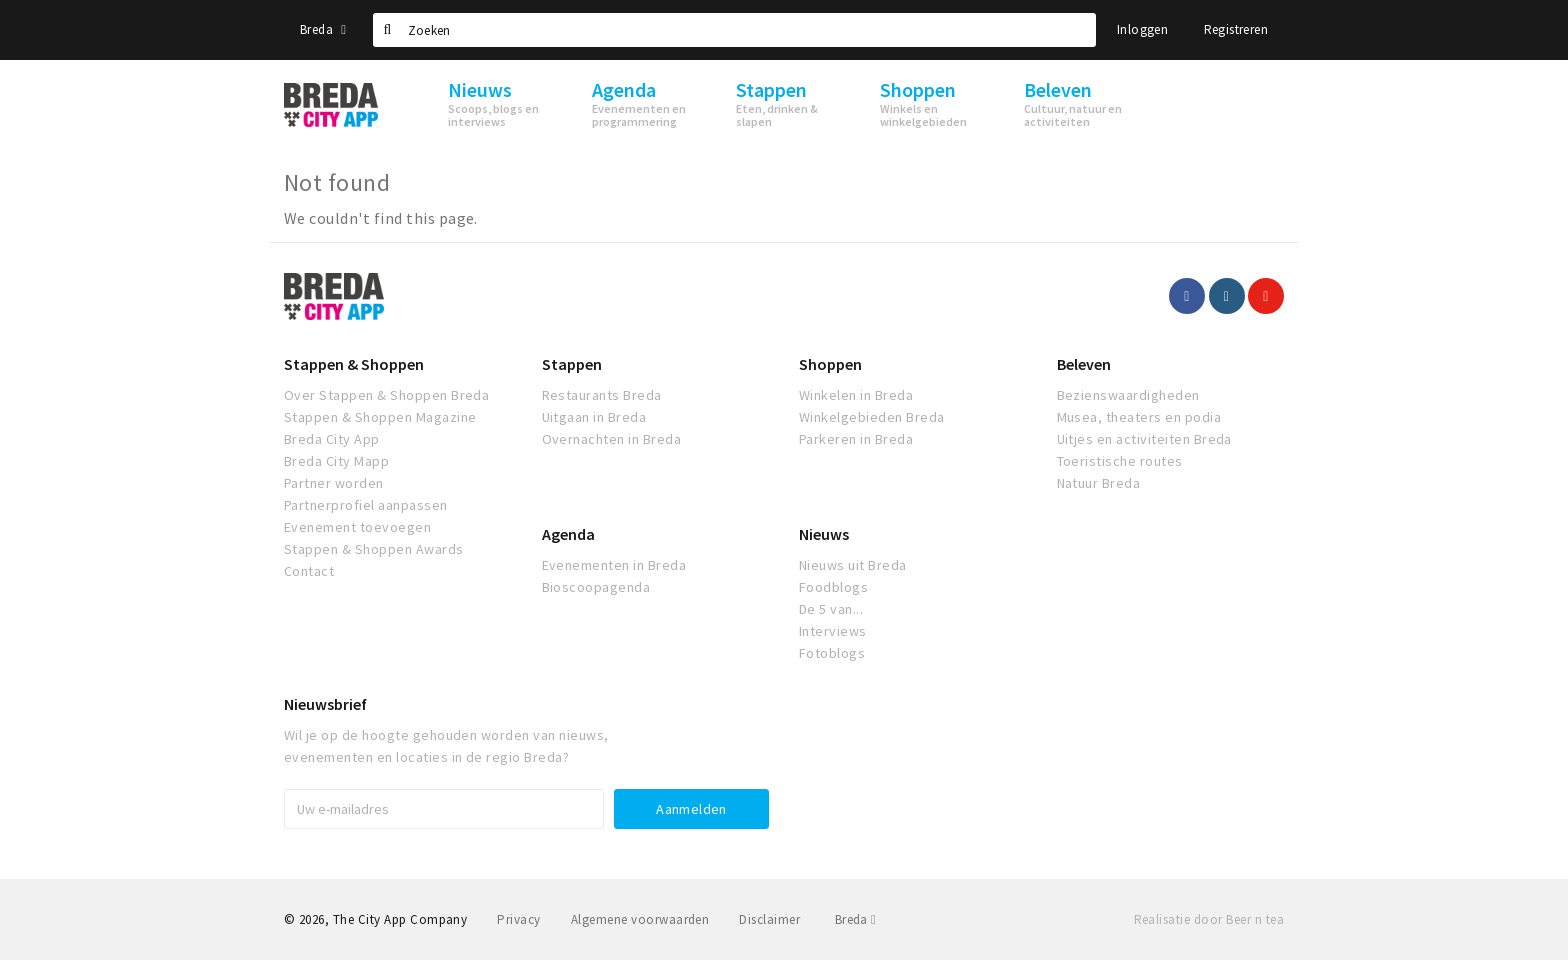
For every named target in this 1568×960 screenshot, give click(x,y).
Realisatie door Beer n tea (1209, 919)
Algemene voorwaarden (640, 919)
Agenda (568, 534)
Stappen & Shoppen (354, 364)
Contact (309, 571)
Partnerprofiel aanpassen (366, 505)
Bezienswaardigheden (1128, 395)
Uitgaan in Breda (594, 417)
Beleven (1084, 364)
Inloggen (1142, 29)
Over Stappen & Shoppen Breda (386, 395)
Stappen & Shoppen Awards (374, 549)
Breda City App (332, 439)
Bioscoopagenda (596, 587)
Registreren (1236, 29)
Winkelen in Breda (856, 395)
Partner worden (334, 483)
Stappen (572, 364)
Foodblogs (833, 587)
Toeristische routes (1120, 461)
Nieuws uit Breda (853, 565)
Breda (323, 29)
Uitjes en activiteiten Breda (1144, 439)
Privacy (518, 919)
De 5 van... (831, 609)
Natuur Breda (1099, 483)
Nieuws (824, 534)
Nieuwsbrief (325, 704)
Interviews (833, 631)
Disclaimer (769, 919)
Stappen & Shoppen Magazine (380, 417)
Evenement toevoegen (357, 527)
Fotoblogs (832, 653)
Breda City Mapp (336, 461)
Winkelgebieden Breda (872, 417)
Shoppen (830, 364)
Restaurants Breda (602, 395)
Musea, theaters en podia (1139, 417)
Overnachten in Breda (612, 439)
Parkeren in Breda (856, 439)
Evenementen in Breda (614, 565)
